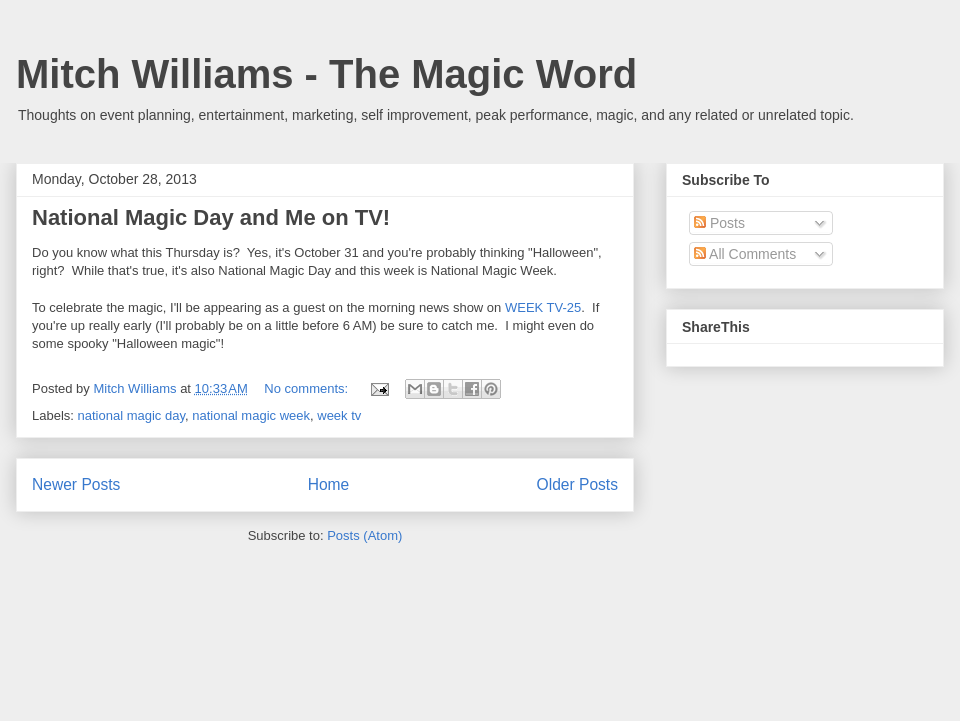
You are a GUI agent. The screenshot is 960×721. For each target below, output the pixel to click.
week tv (339, 415)
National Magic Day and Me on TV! (211, 217)
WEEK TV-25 (543, 307)
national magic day (131, 415)
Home (329, 484)
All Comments (745, 254)
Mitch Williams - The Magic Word (326, 74)
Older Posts (577, 484)
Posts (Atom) (364, 535)
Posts (719, 223)
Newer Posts (76, 484)
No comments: (307, 388)
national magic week (251, 415)
